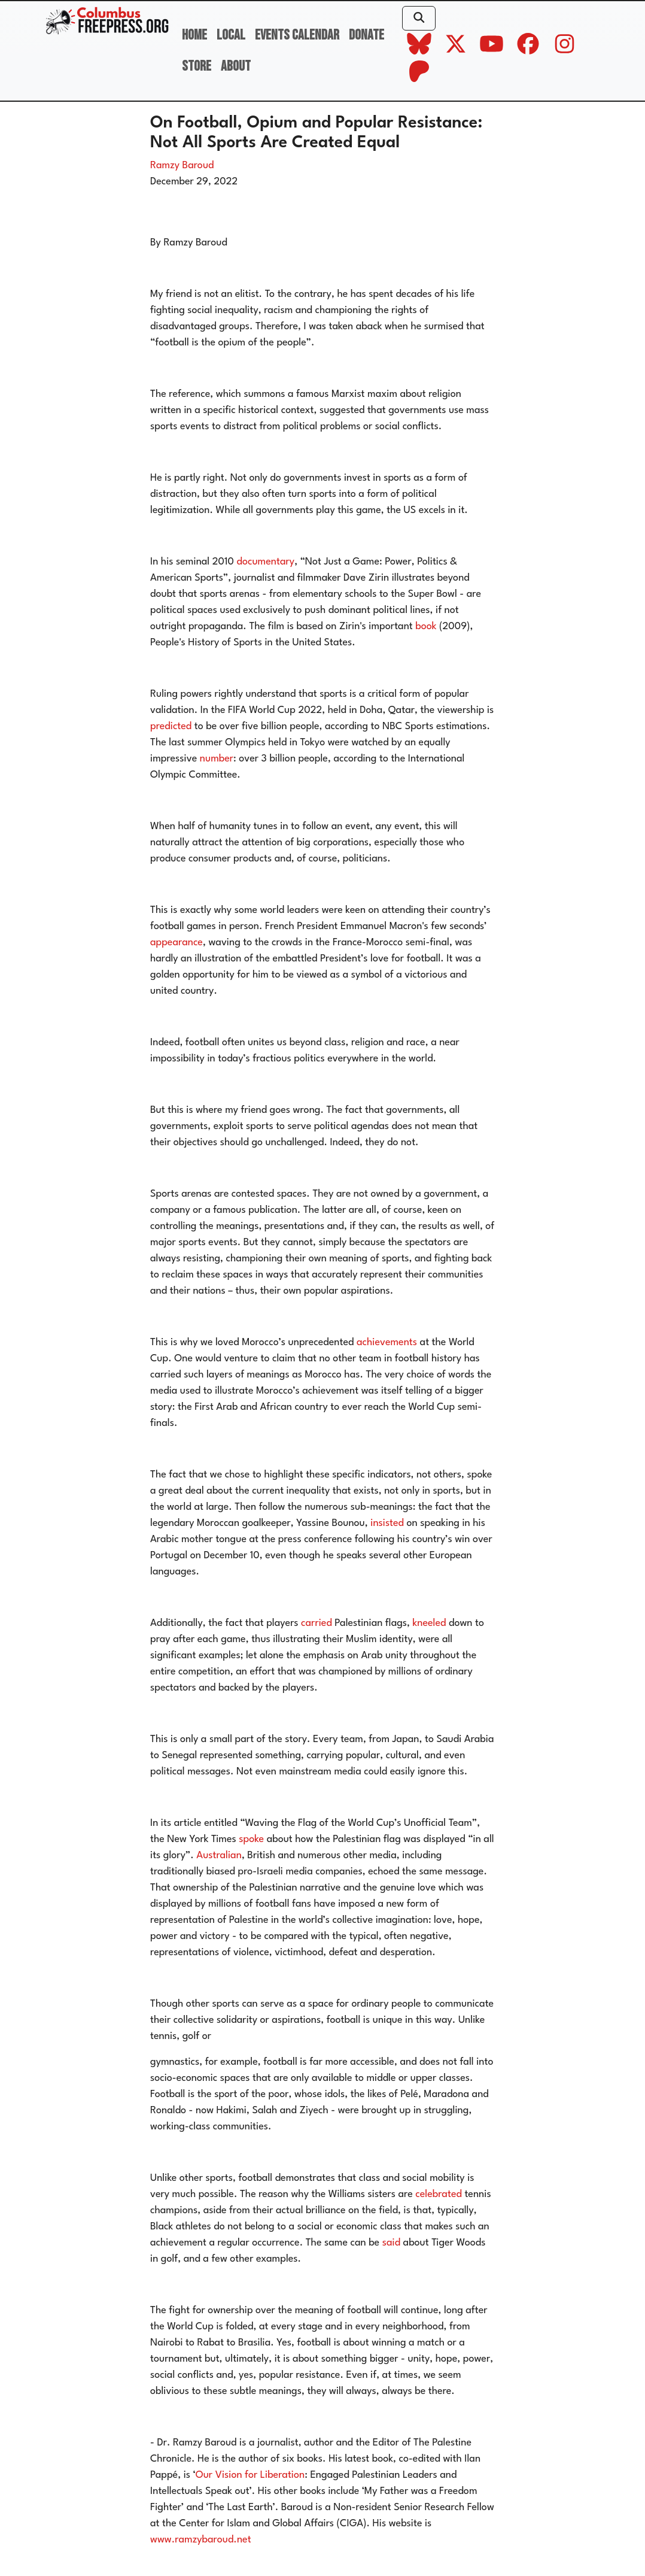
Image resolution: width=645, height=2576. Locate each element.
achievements (385, 1342)
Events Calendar (297, 35)
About (236, 66)
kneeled (428, 1623)
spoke (250, 1839)
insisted (386, 1523)
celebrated (437, 2194)
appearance (176, 942)
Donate (366, 35)
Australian (218, 1855)
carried (315, 1623)
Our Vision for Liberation (250, 2475)
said (389, 2243)
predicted (170, 726)
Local (231, 35)
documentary (264, 562)
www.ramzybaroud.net (200, 2540)
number (215, 759)
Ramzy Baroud (182, 165)
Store (196, 66)
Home (194, 35)
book (425, 626)
